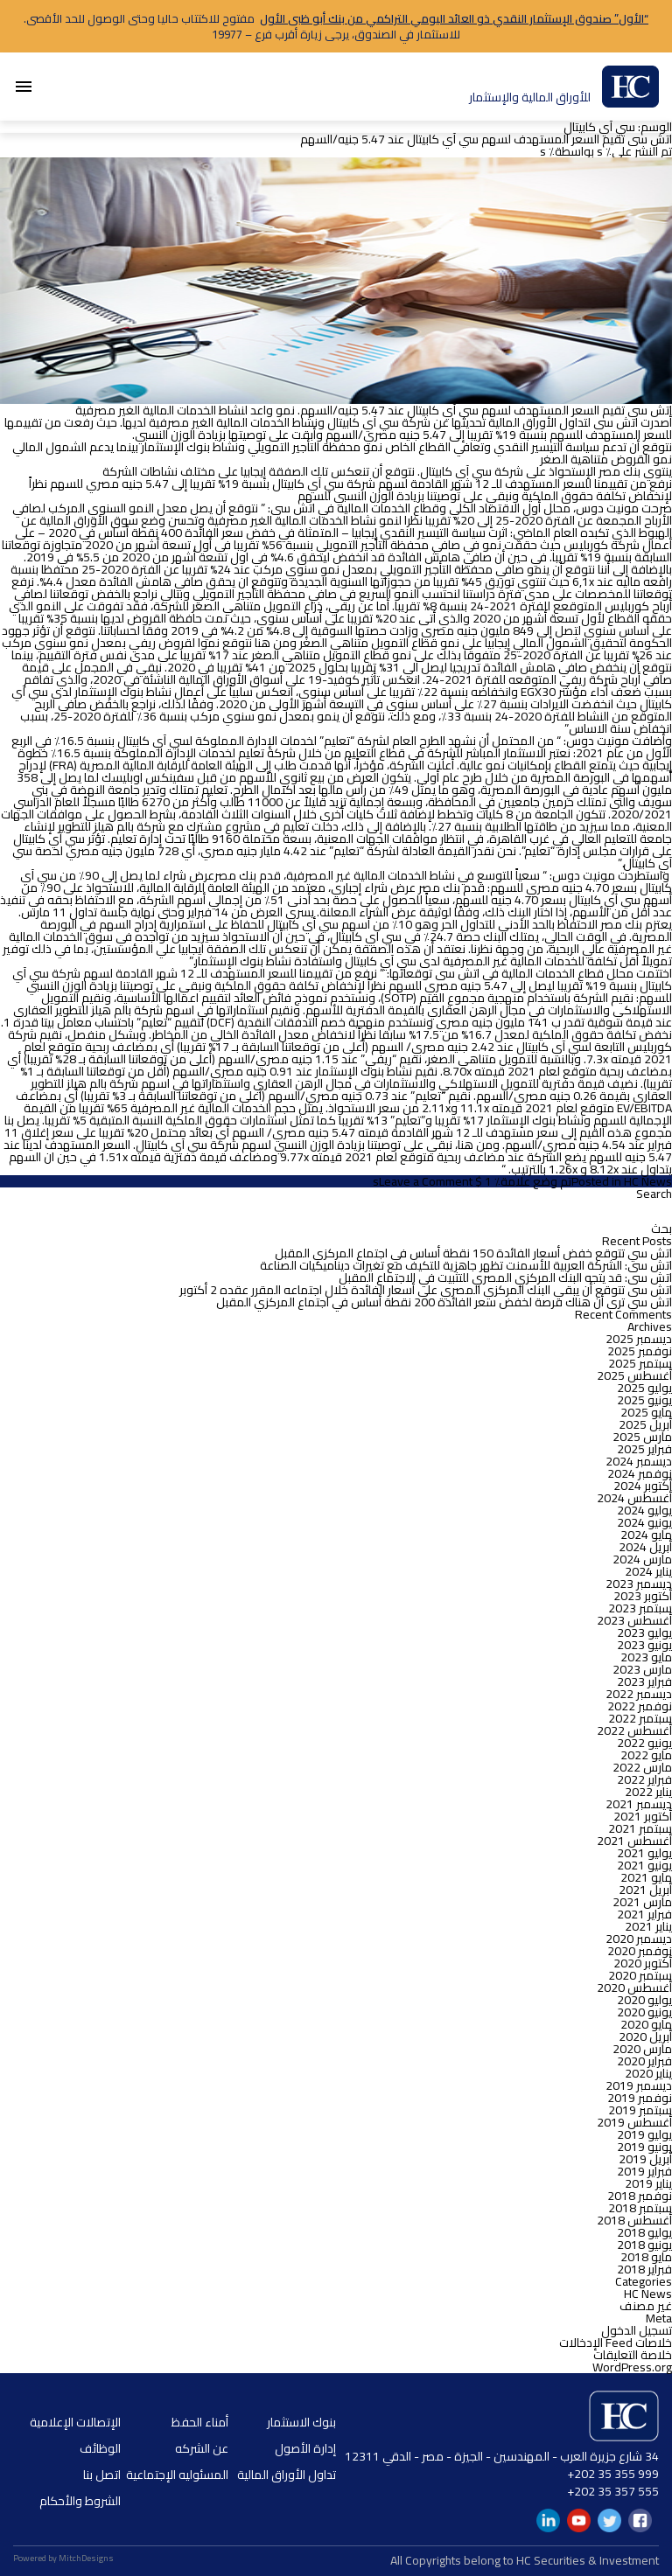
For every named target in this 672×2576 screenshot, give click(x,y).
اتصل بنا (102, 2474)
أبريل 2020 (645, 2036)
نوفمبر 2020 (639, 1950)
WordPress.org (632, 2367)
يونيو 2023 (644, 1644)
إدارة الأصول (305, 2448)
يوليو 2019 (644, 2134)
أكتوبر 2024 (642, 1485)
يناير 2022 (648, 1791)
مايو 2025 (646, 1412)
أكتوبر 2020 (642, 1963)
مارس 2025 (642, 1436)
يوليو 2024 (644, 1510)
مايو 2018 (646, 2256)
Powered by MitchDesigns (63, 2558)
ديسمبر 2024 (639, 1461)
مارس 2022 (642, 1767)
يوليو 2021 (644, 1852)
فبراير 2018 (644, 2269)
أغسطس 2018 (634, 2220)
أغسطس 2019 (634, 2122)
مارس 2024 (642, 1559)
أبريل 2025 (645, 1424)
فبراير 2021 (644, 1914)
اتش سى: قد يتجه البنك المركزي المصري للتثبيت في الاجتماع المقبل (505, 1277)
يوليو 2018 (644, 2232)
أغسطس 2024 (634, 1497)
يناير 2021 (648, 1926)
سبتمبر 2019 (640, 2110)
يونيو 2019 (644, 2146)
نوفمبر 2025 (639, 1351)
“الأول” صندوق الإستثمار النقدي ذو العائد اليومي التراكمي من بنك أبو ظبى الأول (454, 18)
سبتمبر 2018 (640, 2208)
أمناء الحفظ (200, 2422)
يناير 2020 (648, 2073)
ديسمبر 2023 (639, 1583)
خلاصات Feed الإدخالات (615, 2342)
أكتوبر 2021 (642, 1816)
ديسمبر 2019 (639, 2085)
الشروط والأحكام (80, 2500)
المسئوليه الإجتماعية (177, 2474)
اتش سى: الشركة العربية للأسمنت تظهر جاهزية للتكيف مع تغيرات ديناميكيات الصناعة (466, 1265)
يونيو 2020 (644, 2012)
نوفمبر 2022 (639, 1706)
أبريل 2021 (645, 1889)
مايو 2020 (646, 2024)
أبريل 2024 (645, 1546)
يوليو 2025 (644, 1387)
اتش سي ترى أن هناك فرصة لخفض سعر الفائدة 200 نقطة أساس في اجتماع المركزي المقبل (444, 1302)
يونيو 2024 (644, 1522)
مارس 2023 (642, 1669)
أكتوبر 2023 (642, 1595)
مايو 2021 (646, 1877)
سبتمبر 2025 (640, 1363)
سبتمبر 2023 (640, 1608)
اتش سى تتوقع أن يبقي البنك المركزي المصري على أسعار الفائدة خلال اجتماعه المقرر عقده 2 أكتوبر (425, 1289)
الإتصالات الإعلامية (75, 2422)
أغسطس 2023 (634, 1620)
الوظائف (100, 2448)
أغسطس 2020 (634, 1987)
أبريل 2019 (645, 2159)
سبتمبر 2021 (640, 1828)
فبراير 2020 (644, 2061)
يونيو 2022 (644, 1742)
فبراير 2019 (644, 2171)
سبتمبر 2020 (640, 1975)
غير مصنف (646, 2305)
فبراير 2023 (644, 1681)
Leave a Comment (425, 1181)
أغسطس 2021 (634, 1840)
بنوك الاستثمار (301, 2422)
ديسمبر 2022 (639, 1693)
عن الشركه (201, 2448)
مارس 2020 (642, 2048)
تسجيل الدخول (636, 2330)
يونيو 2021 (644, 1865)
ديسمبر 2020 (639, 1938)
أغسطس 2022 (634, 1730)
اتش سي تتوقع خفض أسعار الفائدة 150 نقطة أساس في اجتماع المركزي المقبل (473, 1253)
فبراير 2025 (644, 1449)
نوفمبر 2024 (639, 1473)
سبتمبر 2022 (640, 1718)
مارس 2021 (642, 1901)
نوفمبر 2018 (639, 2195)
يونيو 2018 (644, 2244)
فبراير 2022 (644, 1779)
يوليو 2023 (644, 1632)
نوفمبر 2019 (639, 2097)
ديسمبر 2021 (639, 1804)
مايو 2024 (646, 1534)
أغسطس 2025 (634, 1375)
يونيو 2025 (644, 1400)
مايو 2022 (646, 1755)
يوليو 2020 (644, 1999)
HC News (648, 1181)
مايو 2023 (646, 1657)
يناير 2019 (648, 2183)
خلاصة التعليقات (632, 2354)
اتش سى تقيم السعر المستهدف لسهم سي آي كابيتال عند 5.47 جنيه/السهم (486, 139)
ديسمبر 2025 (639, 1338)
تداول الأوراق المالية (286, 2474)
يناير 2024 (648, 1571)
